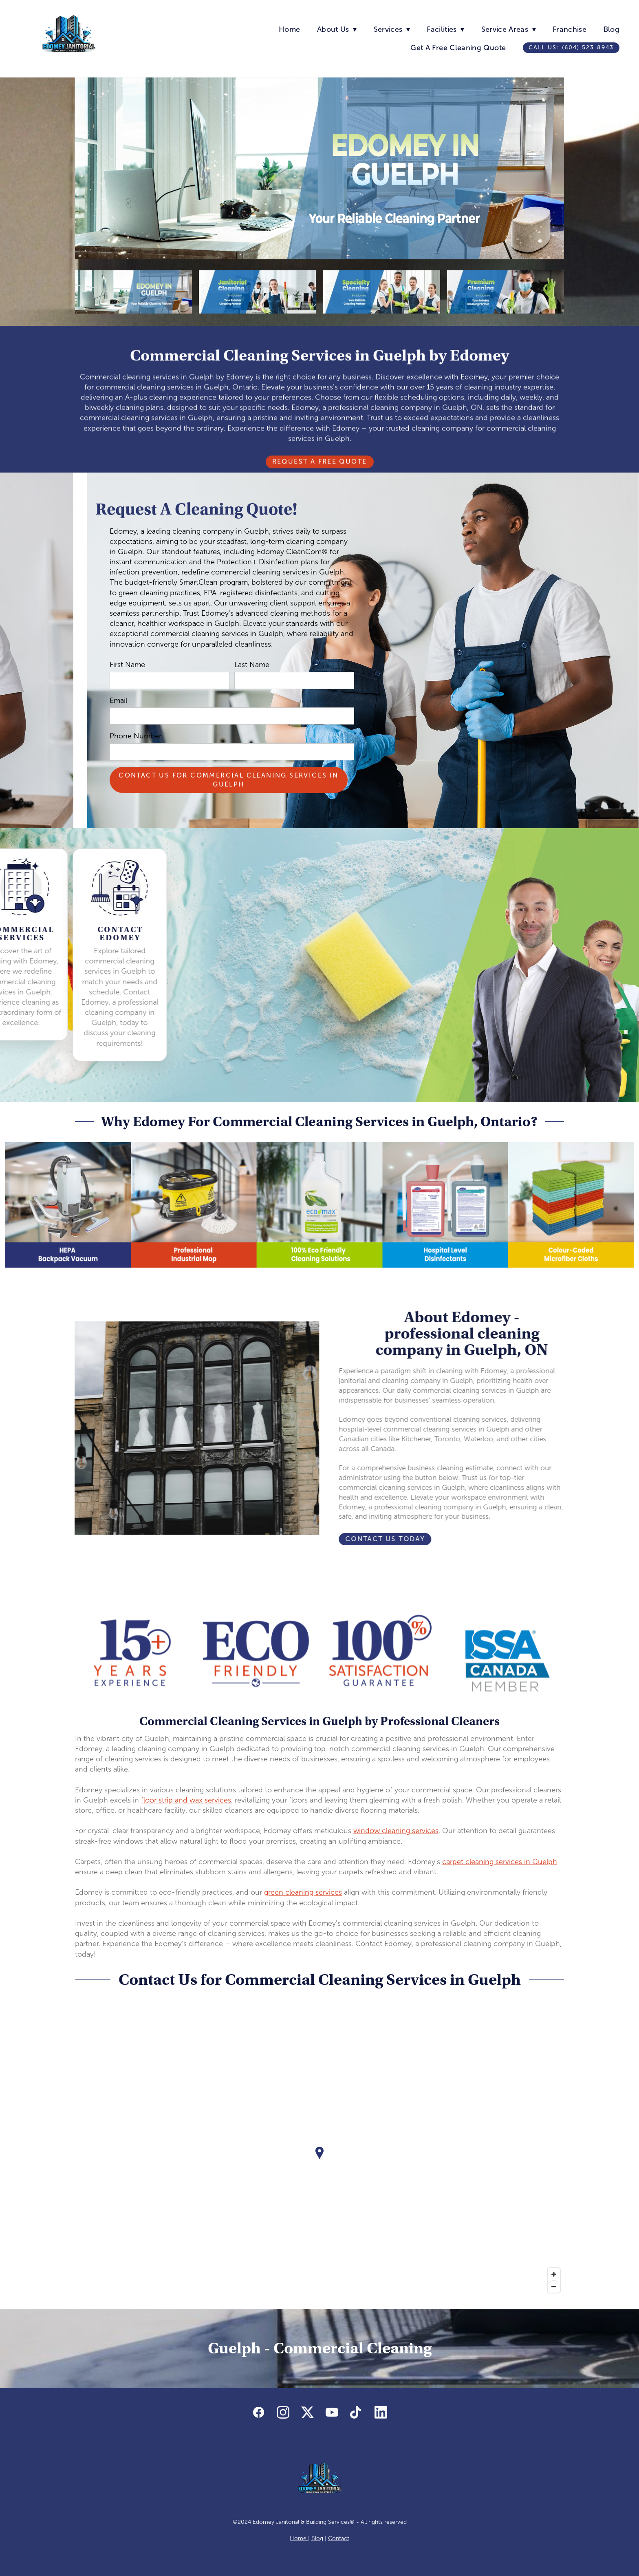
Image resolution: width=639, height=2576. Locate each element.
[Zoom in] (554, 2274)
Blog (611, 29)
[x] (307, 2412)
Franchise (569, 29)
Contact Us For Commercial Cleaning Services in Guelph (228, 780)
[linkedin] (380, 2412)
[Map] (319, 2159)
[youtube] (332, 2412)
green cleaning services (303, 1892)
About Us (337, 29)
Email (118, 700)
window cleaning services (395, 1831)
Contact (338, 2538)
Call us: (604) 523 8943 (571, 47)
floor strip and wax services (186, 1800)
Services (392, 29)
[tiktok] (356, 2412)
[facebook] (258, 2412)
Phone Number (135, 736)
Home (289, 29)
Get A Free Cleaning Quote (458, 48)
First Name (127, 665)
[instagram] (283, 2412)
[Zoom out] (554, 2286)
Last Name (251, 665)
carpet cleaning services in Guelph (499, 1862)
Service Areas (508, 29)
